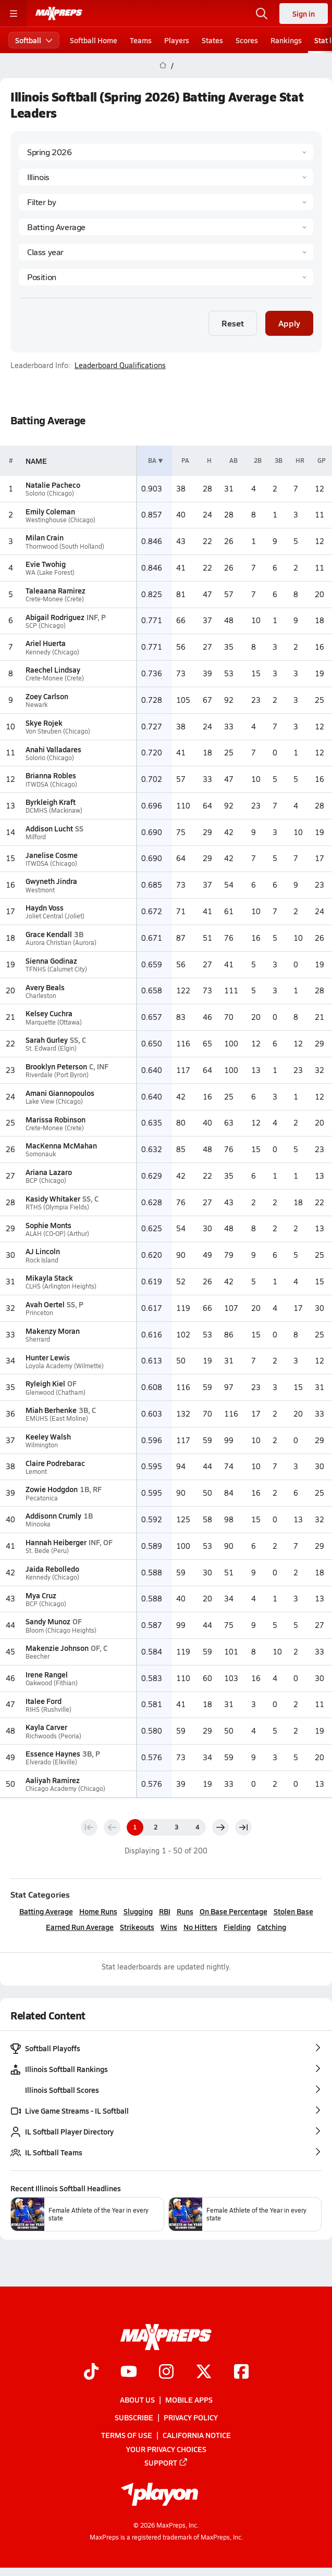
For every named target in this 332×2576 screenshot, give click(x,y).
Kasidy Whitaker (53, 1198)
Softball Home (93, 40)
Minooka (38, 1524)
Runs (185, 1911)
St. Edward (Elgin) (51, 1048)
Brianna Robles (51, 775)
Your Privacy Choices (166, 2448)
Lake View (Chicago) (54, 1101)
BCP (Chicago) (46, 1180)
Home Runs (98, 1911)
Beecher (38, 1656)
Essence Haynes (53, 1753)
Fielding (237, 1926)
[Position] (166, 277)
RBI (164, 1911)
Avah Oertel (45, 1304)
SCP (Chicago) (46, 625)
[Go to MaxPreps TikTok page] (91, 2372)
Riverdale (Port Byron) (57, 1075)
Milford (36, 837)
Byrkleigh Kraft (51, 802)
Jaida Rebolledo (52, 1568)
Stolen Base (293, 1911)
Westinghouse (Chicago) (60, 520)
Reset (233, 323)
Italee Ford (44, 1701)
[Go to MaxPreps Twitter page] (203, 2372)
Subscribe (134, 2417)
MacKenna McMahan (61, 1145)
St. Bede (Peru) (47, 1551)
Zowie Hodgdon (52, 1489)
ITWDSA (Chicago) (51, 784)
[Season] (166, 152)
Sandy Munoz (48, 1621)
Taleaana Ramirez (55, 590)
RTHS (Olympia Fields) (57, 1207)
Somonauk (41, 1154)
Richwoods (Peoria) (53, 1736)
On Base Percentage (233, 1911)
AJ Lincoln (43, 1251)
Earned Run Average (80, 1926)
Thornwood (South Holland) (65, 546)
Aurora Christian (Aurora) (61, 942)
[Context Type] (166, 202)
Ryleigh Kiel (45, 1383)
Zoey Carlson (47, 696)
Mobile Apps (189, 2399)
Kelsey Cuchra (49, 1013)
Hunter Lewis (48, 1357)
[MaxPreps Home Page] (163, 65)
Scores (247, 40)
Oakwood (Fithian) (52, 1683)
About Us (137, 2399)
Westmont (40, 890)
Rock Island (42, 1260)
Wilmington (42, 1445)
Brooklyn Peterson (56, 1066)
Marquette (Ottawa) (54, 1022)
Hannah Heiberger (56, 1542)
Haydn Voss (45, 907)
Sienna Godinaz (51, 960)
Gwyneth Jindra (51, 881)
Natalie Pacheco (53, 484)
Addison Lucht (49, 828)
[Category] (166, 227)
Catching (271, 1926)
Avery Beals (45, 987)
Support (166, 2462)
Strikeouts (137, 1926)
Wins (169, 1926)
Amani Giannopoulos (60, 1093)
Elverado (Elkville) (51, 1762)
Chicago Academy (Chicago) (65, 1788)
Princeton (39, 1313)
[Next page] (220, 1827)
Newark (36, 705)
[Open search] (261, 13)
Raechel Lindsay (53, 669)
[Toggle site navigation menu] (13, 13)
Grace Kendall (49, 934)
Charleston (41, 996)
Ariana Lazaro (49, 1172)
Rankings (286, 40)
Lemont (36, 1471)
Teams (141, 40)
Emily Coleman (50, 511)
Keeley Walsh (48, 1436)
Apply (289, 323)
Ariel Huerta (46, 643)
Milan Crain (45, 537)
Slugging (138, 1911)
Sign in (303, 13)
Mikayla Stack (49, 1277)
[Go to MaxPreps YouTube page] (128, 2372)
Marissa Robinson (55, 1119)
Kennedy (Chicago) (52, 652)
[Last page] (243, 1827)
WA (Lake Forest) (50, 572)
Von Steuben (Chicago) (58, 731)
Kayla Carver (46, 1727)
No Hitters (200, 1926)
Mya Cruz (41, 1595)
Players (176, 40)
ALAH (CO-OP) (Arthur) (57, 1234)
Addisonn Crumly (53, 1515)
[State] (166, 177)
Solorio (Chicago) (50, 493)
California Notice (197, 2435)
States (212, 40)
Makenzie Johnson (57, 1648)
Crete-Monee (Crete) (55, 599)
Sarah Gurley (47, 1039)
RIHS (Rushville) (48, 1709)
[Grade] (166, 252)
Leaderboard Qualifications (120, 365)
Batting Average (46, 1911)
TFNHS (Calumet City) (56, 969)
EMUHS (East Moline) (57, 1418)
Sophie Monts (48, 1225)
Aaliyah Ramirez (53, 1780)
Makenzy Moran (53, 1330)
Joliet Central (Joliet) (55, 916)
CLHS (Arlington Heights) (61, 1286)
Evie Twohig (46, 564)
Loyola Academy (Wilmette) (65, 1366)
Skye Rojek (44, 722)
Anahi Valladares (53, 749)
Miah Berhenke (51, 1410)
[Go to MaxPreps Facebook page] (241, 2372)
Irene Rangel (47, 1674)
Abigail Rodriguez (55, 617)
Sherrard (38, 1339)
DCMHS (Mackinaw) (54, 810)
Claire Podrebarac (55, 1463)
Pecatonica (42, 1498)
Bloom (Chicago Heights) (61, 1630)
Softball (34, 40)
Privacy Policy (191, 2417)
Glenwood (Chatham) (55, 1392)
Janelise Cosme (52, 855)
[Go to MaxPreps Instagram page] (166, 2372)
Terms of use (126, 2435)
